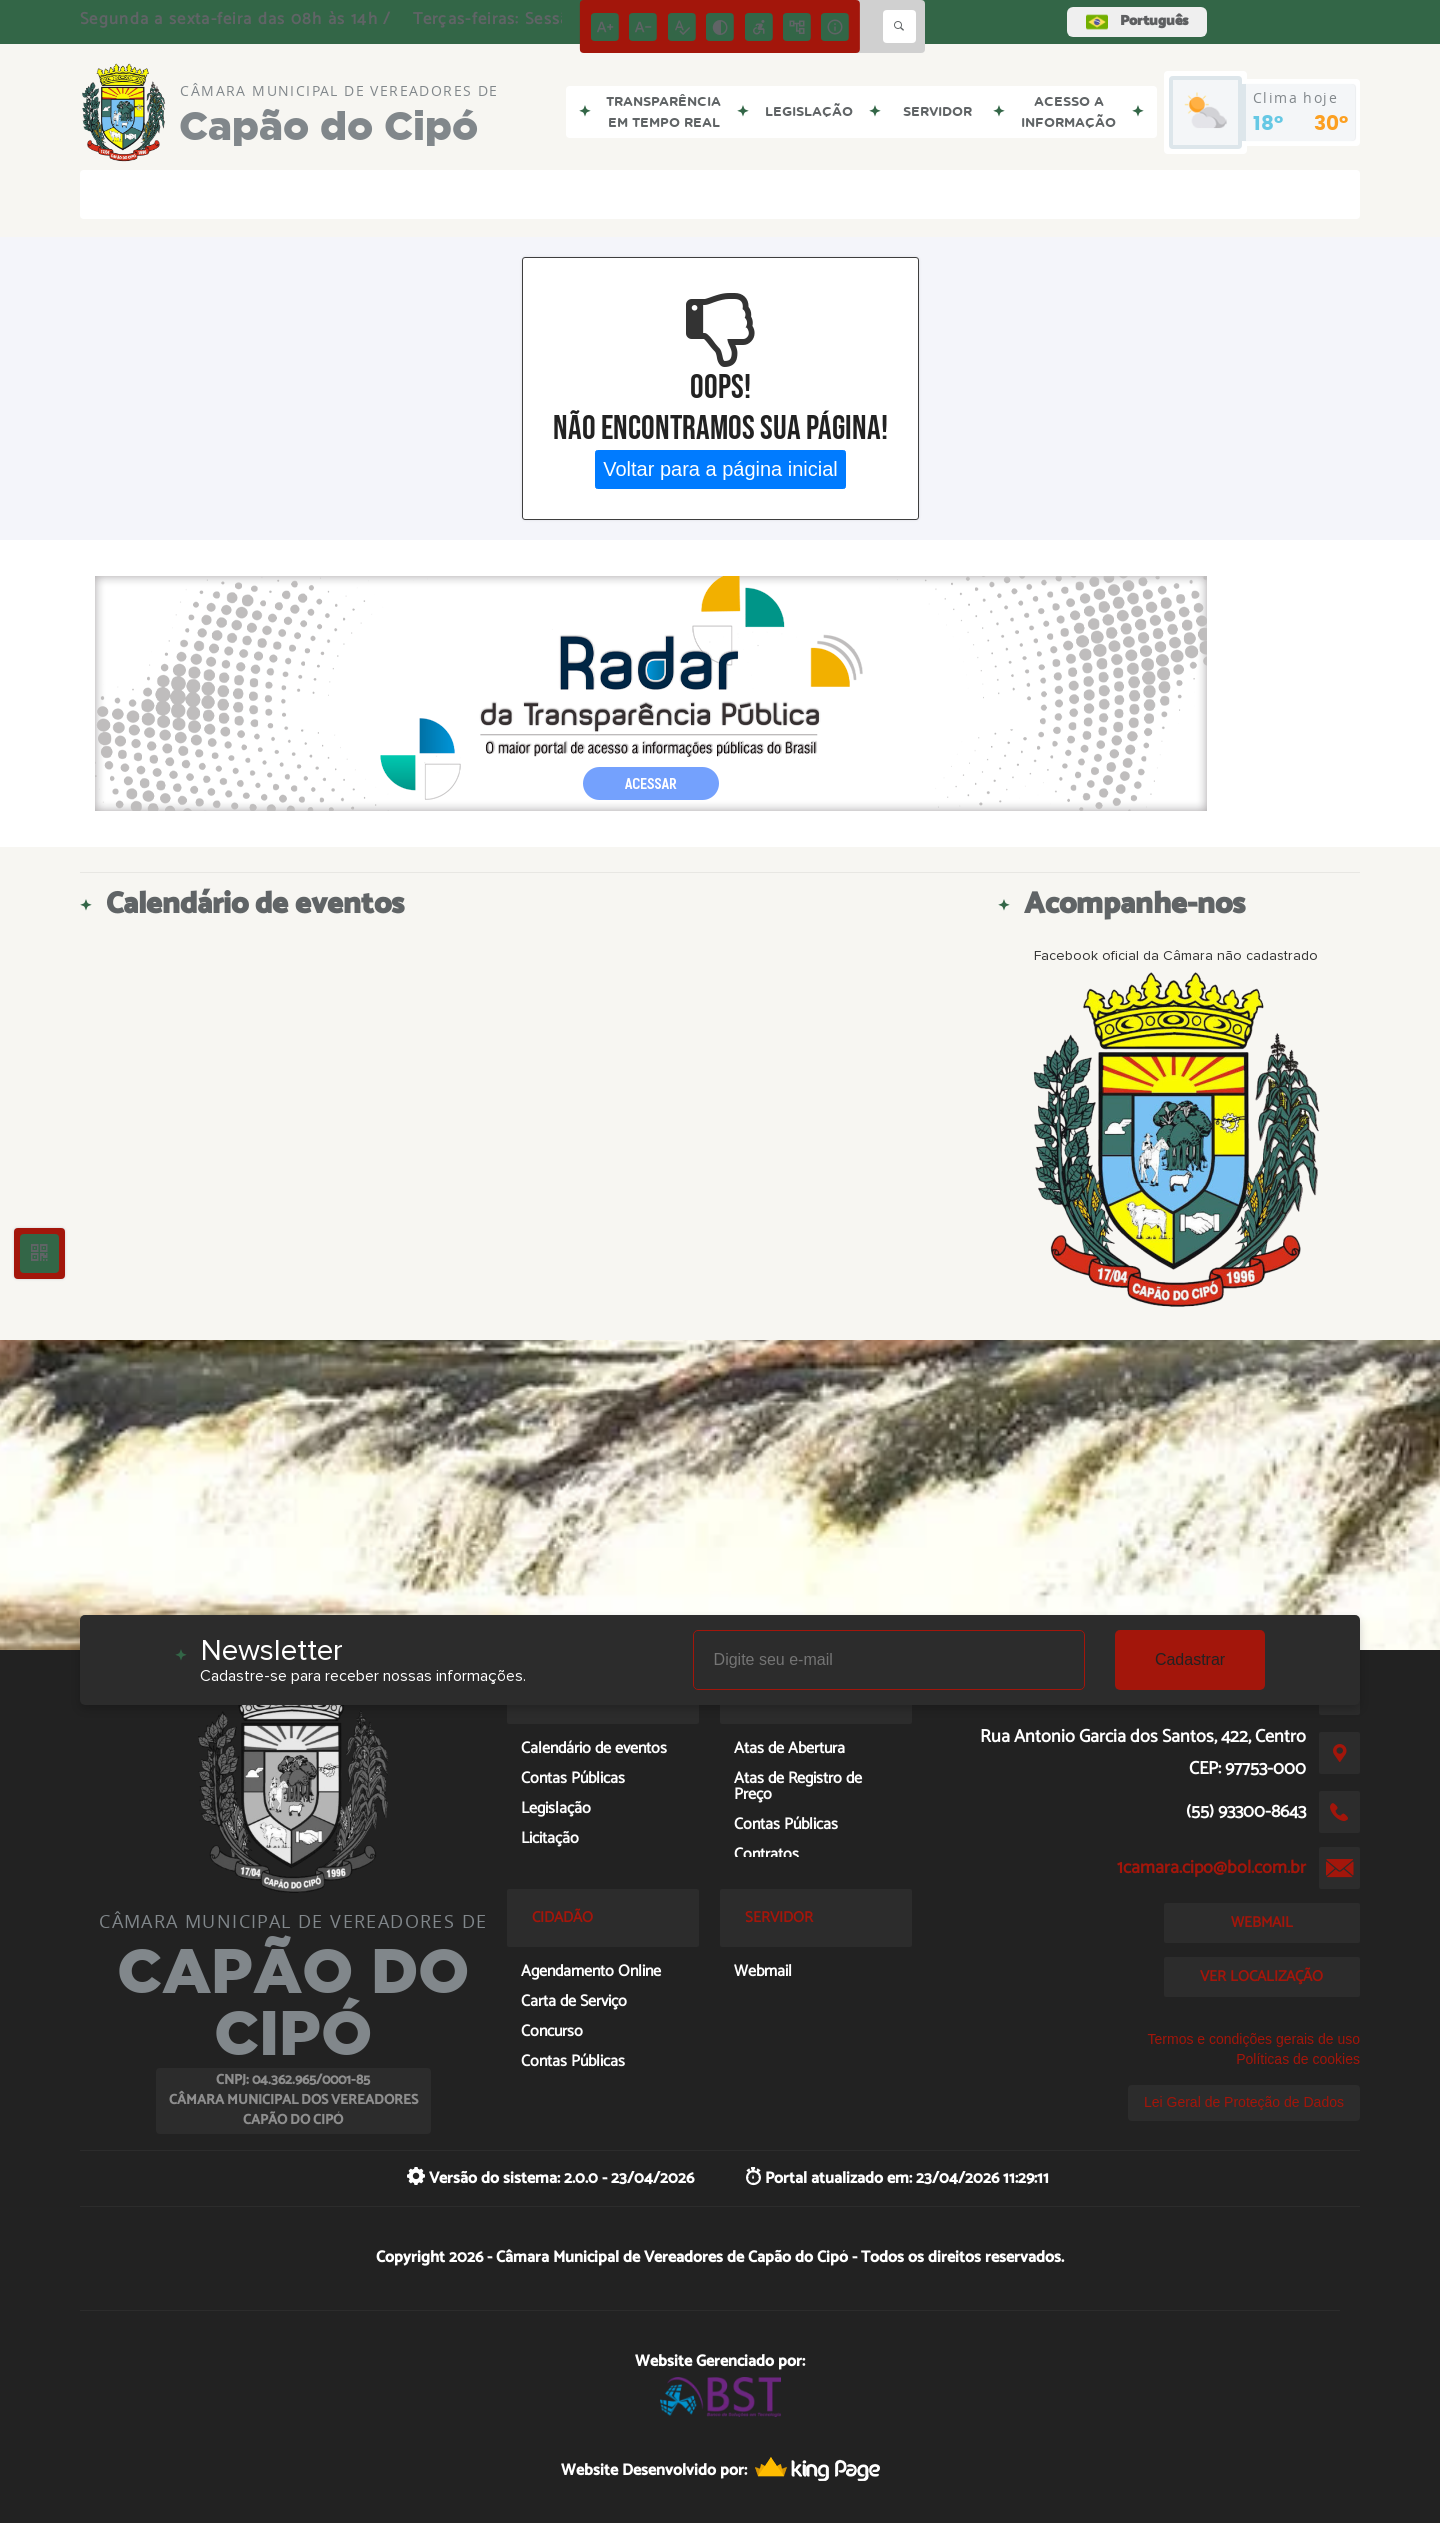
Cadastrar (1190, 1659)
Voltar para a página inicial (720, 469)
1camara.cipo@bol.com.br (1211, 1868)
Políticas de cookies (1298, 2059)
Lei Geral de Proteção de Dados (1244, 2102)
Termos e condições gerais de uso (1254, 2039)
